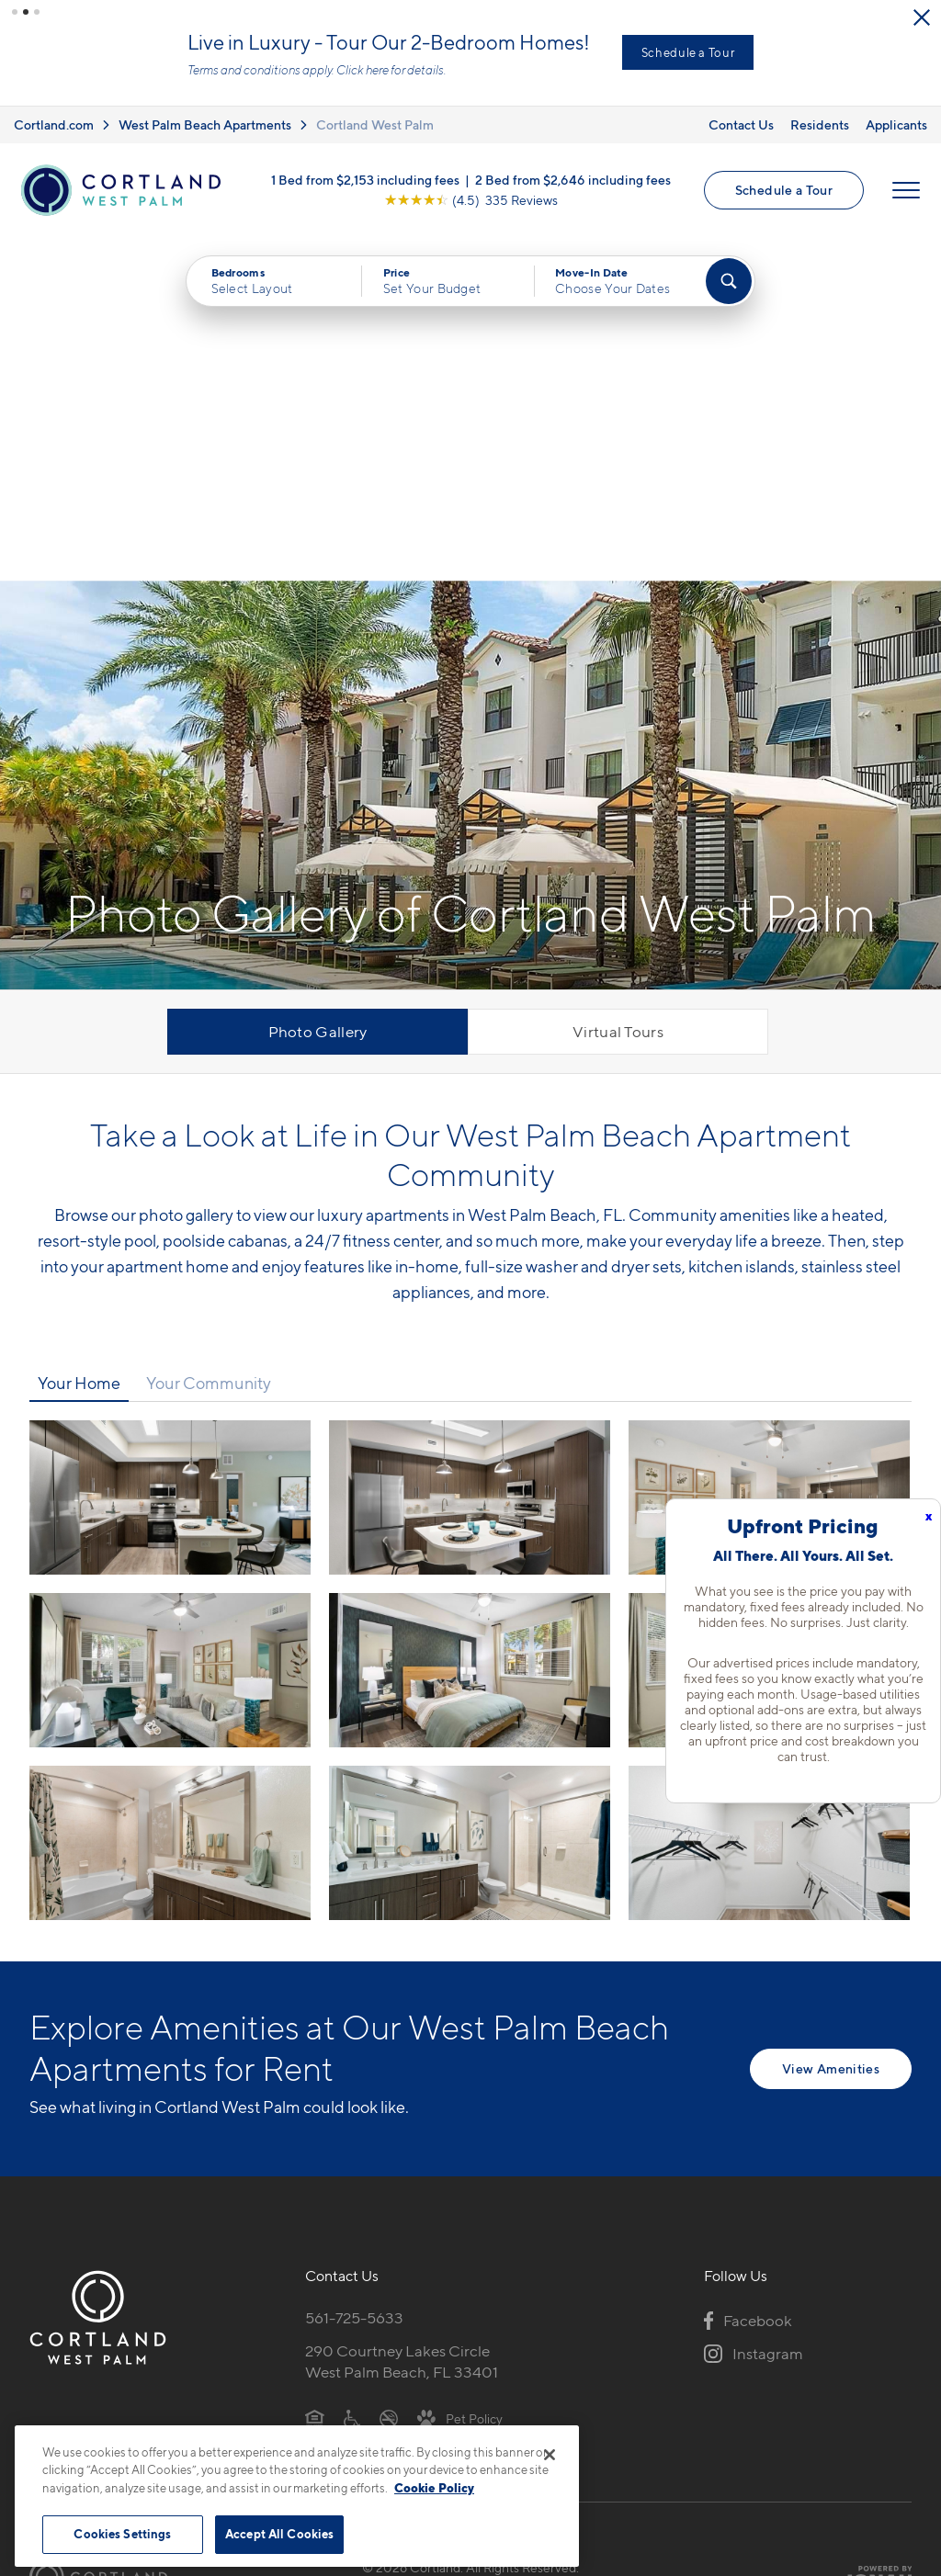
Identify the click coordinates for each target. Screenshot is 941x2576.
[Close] (549, 2455)
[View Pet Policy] (460, 2073)
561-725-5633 (354, 1974)
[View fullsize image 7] (469, 1499)
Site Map (552, 2243)
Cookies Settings (122, 2533)
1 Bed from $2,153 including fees (365, 179)
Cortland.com (54, 124)
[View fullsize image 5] (769, 1326)
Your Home (79, 1038)
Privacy (384, 2243)
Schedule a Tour (688, 52)
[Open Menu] (906, 190)
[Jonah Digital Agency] (869, 2233)
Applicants (896, 124)
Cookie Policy (434, 2487)
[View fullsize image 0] (170, 1154)
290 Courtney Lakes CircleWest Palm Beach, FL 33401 (401, 2018)
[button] (14, 12)
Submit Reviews (466, 2243)
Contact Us (741, 124)
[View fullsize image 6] (170, 1499)
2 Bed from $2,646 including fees (573, 179)
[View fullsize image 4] (469, 1326)
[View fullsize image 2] (769, 1154)
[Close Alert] (921, 17)
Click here (362, 69)
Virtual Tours (618, 688)
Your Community (208, 1038)
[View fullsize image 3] (170, 1326)
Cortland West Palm (375, 124)
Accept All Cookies (279, 2533)
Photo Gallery (318, 688)
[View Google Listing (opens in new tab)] (471, 200)
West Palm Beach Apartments (205, 124)
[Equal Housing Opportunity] (314, 2073)
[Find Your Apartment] (729, 281)
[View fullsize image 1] (469, 1154)
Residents (819, 124)
